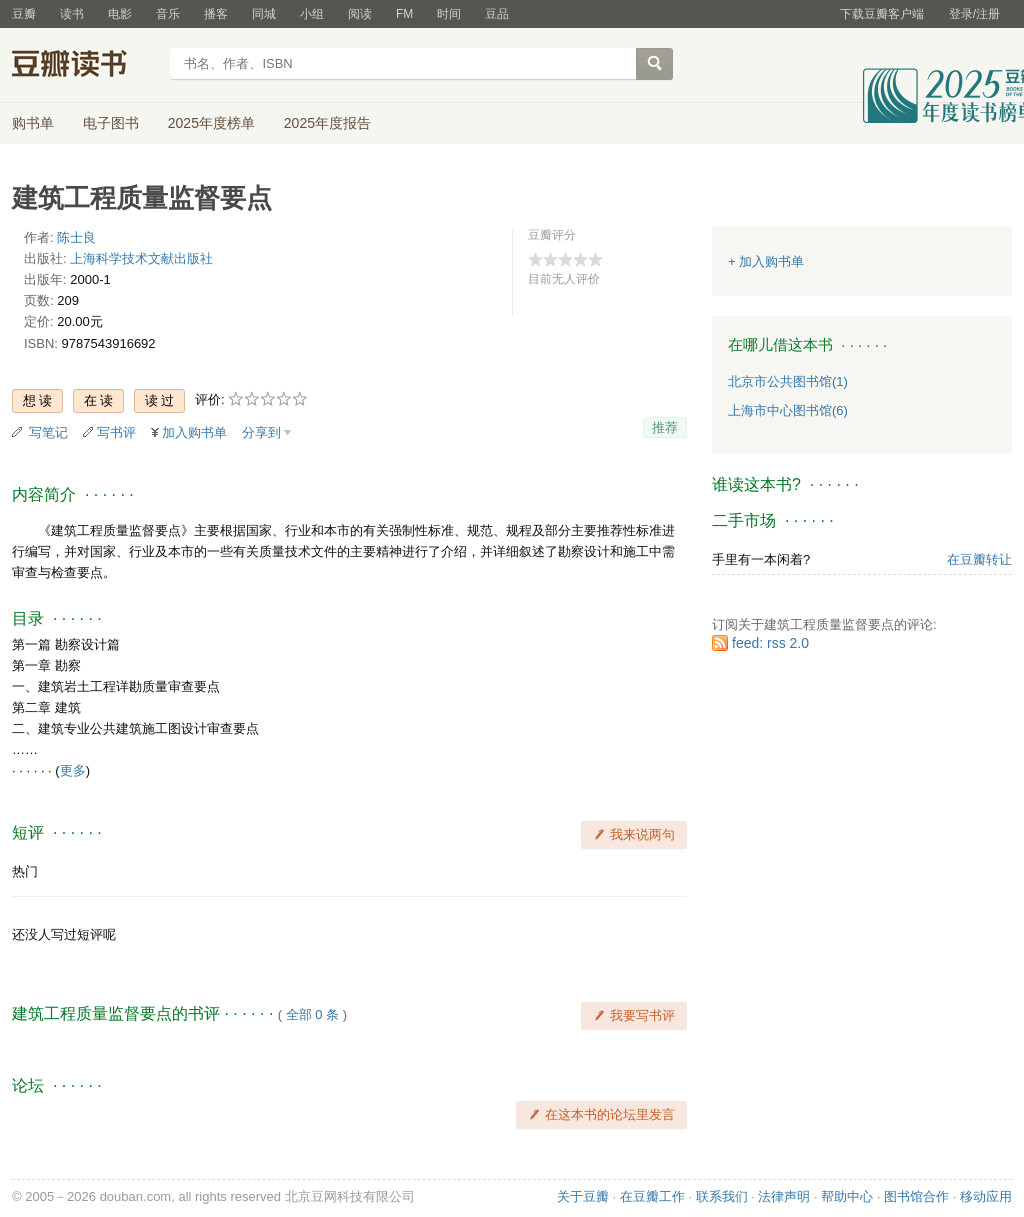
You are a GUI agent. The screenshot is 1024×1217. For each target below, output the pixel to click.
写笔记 (48, 432)
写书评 (116, 432)
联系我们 (722, 1196)
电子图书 (111, 123)
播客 (216, 14)
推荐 (665, 427)
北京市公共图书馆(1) (788, 381)
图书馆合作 (916, 1196)
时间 (449, 14)
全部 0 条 (312, 1014)
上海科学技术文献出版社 (141, 258)
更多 (73, 770)
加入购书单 (194, 432)
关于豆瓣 (583, 1196)
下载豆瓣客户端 (882, 14)
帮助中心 (847, 1196)
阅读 (360, 14)
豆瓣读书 (84, 66)
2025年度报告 (327, 123)
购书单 (33, 123)
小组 (312, 14)
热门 (25, 871)
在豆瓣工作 (652, 1196)
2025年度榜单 (211, 123)
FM (404, 14)
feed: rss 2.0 (770, 643)
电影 (120, 14)
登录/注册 (974, 14)
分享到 (261, 432)
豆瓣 (24, 14)
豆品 (497, 14)
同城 (264, 14)
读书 (72, 14)
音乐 (168, 14)
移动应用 (986, 1196)
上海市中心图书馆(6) (788, 410)
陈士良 (76, 237)
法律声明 (784, 1196)
